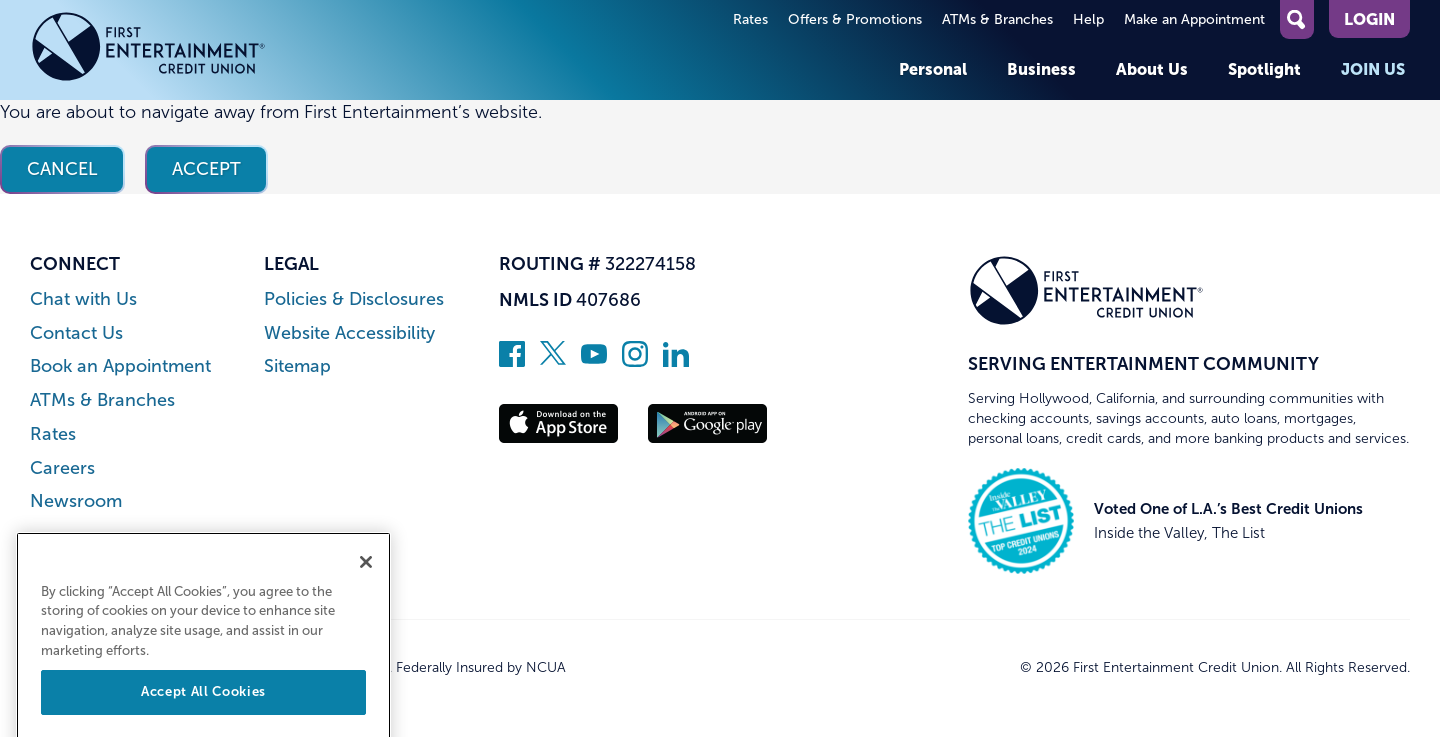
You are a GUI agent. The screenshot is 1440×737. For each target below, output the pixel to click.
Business (1041, 69)
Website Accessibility (349, 333)
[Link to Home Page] (148, 50)
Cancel (62, 169)
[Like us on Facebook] (512, 361)
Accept (206, 169)
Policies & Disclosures (354, 299)
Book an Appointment (120, 366)
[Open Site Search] (1297, 19)
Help (1088, 19)
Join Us (1373, 69)
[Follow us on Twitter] (553, 361)
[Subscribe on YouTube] (594, 361)
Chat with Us (83, 299)
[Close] (366, 585)
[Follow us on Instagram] (635, 361)
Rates (750, 19)
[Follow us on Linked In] (676, 361)
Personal (933, 69)
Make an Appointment (1194, 19)
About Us (1152, 69)
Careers (62, 468)
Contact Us (76, 333)
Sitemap (297, 366)
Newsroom (76, 501)
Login (1369, 19)
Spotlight (1264, 69)
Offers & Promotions (855, 19)
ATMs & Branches (997, 19)
